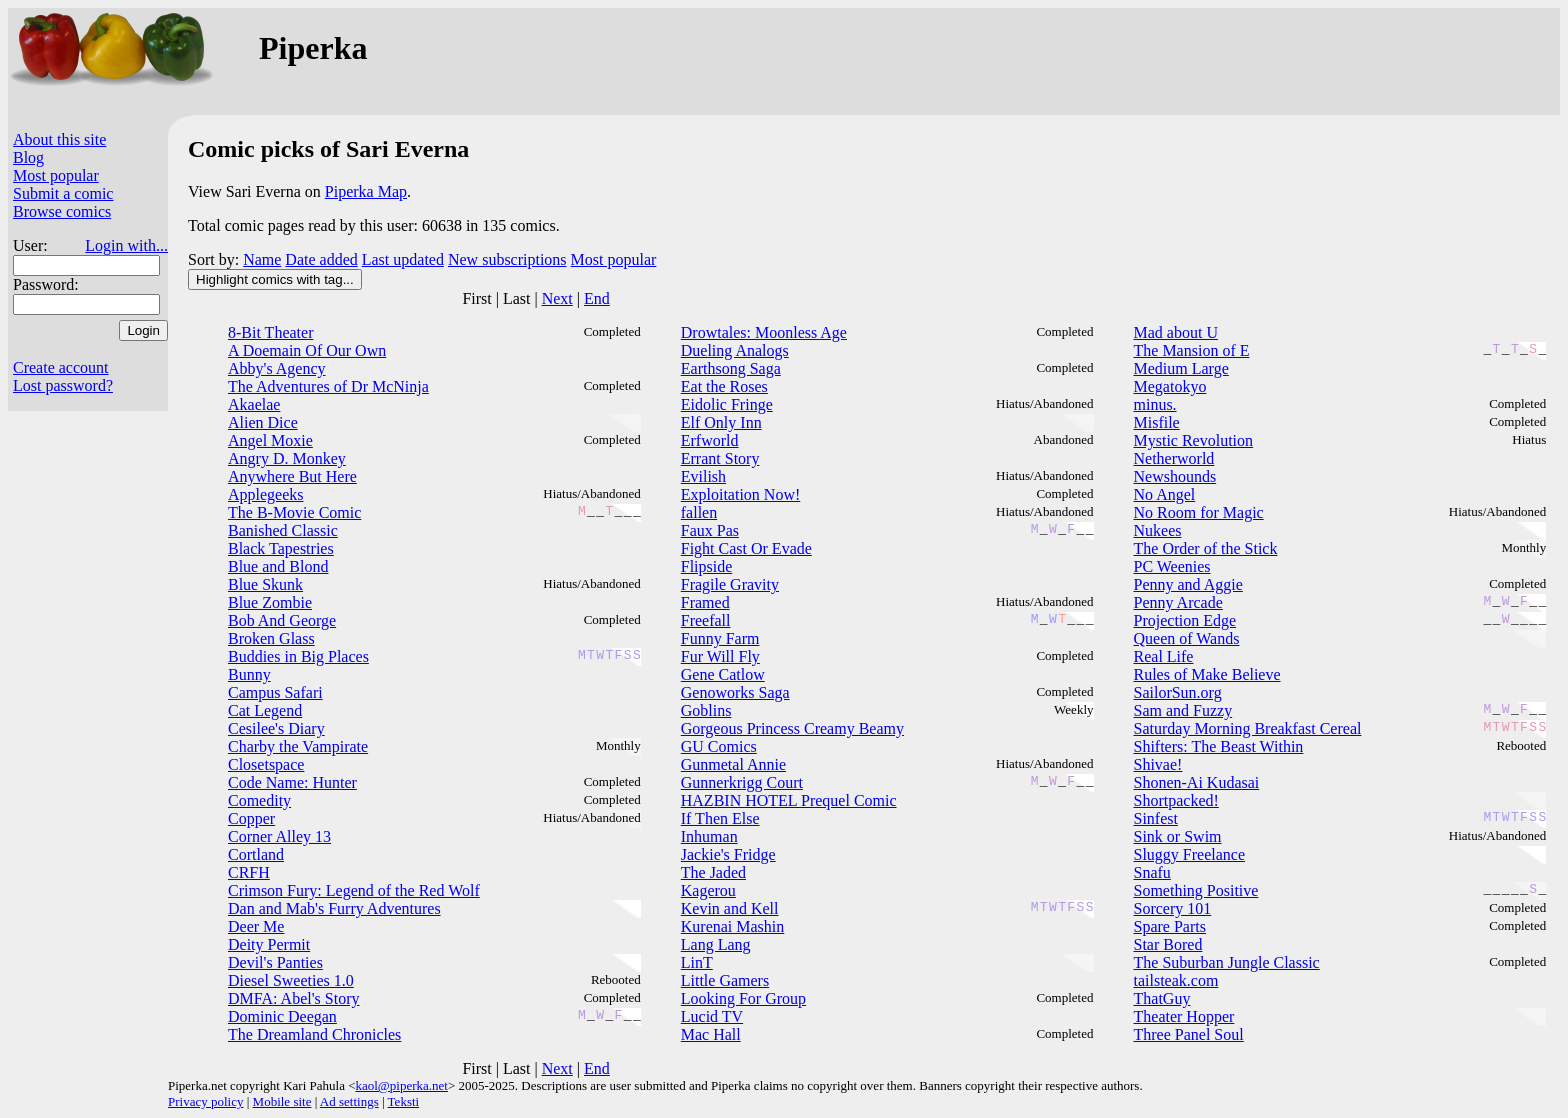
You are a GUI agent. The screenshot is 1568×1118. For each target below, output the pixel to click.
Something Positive (1196, 890)
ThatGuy (1162, 998)
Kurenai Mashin (733, 926)
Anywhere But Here (292, 476)
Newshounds (1175, 476)
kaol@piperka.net (401, 1085)
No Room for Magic (1199, 512)
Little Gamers (725, 980)
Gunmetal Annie (733, 764)
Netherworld (1174, 458)
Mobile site (282, 1101)
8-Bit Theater (270, 332)
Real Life (1164, 656)
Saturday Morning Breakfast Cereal (1248, 728)
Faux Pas (710, 530)
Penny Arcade (1178, 602)
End (597, 298)
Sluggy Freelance (1190, 854)
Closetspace (266, 764)
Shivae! (1158, 764)
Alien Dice (263, 422)
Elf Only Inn (721, 422)
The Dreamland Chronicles (314, 1034)
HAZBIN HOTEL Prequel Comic (789, 800)
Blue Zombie (270, 602)
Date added (321, 259)
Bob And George (282, 620)
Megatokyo (1170, 386)
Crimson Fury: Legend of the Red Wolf (354, 890)
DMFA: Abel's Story (294, 998)
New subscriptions (507, 259)
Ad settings (349, 1101)
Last (517, 298)
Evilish (703, 476)
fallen (699, 512)
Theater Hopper (1184, 1016)
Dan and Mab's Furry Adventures (334, 908)
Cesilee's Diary (276, 728)
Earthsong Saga (731, 368)
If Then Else (720, 818)
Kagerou (708, 890)
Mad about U (1176, 332)
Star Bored (1168, 944)
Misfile (1157, 422)
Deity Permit (269, 944)
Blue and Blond (278, 566)
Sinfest (1156, 818)
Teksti (404, 1101)
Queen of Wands (1187, 638)
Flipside (707, 566)
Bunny (249, 674)
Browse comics (62, 211)
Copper (251, 818)
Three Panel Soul (1189, 1034)
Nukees (1158, 530)
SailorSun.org (1178, 692)
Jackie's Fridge (728, 854)
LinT (697, 962)
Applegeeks (266, 494)
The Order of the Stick (1206, 548)
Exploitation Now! (741, 494)
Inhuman (709, 836)
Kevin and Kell (730, 908)
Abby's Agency (277, 368)
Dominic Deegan (282, 1016)
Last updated (403, 259)
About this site (59, 139)
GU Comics (719, 746)
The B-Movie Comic (294, 512)
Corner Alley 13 (279, 836)
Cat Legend (265, 710)
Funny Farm (720, 638)
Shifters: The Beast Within (1219, 746)
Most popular (56, 175)
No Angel (1165, 494)
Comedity (259, 800)
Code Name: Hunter (292, 782)
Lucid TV (712, 1016)
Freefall (706, 620)
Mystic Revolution (1194, 440)
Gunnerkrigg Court (742, 782)
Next (557, 298)
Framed (705, 602)
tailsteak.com (1176, 980)
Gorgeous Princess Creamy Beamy (792, 728)
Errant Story (720, 458)
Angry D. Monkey (287, 458)
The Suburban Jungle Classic (1227, 962)
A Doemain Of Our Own (307, 350)
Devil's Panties (275, 962)
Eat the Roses (724, 386)
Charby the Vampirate (298, 746)
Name (262, 259)
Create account (61, 367)
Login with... (126, 245)
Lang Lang (716, 944)
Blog (28, 157)
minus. (1155, 404)
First (476, 298)
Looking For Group (743, 998)
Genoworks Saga (735, 692)
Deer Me (256, 926)
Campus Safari (275, 692)
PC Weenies (1172, 566)
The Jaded (713, 872)
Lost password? (63, 385)
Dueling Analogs (735, 350)
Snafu (1152, 872)
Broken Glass (271, 638)
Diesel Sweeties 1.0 (291, 980)
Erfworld (710, 440)
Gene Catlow (723, 674)
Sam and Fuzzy (1183, 710)
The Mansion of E (1192, 350)
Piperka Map (366, 191)
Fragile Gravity (730, 584)
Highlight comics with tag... (275, 279)
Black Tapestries (281, 548)
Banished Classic (283, 530)
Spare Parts (1170, 926)
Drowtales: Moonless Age (764, 332)
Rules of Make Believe (1207, 674)
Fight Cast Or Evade (746, 548)
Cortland (256, 854)
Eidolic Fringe (727, 404)
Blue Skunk (265, 584)
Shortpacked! (1176, 800)
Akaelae (254, 404)
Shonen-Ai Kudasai (1197, 782)
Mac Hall (711, 1034)
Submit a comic (63, 193)
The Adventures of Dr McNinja (328, 386)
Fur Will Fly (720, 656)
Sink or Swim (1178, 836)
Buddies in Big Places (298, 656)
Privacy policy (205, 1101)
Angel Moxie (270, 440)
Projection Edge (1185, 620)
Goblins (706, 710)
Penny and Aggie (1188, 584)
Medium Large (1181, 368)
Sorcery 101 (1173, 908)
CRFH (249, 872)
